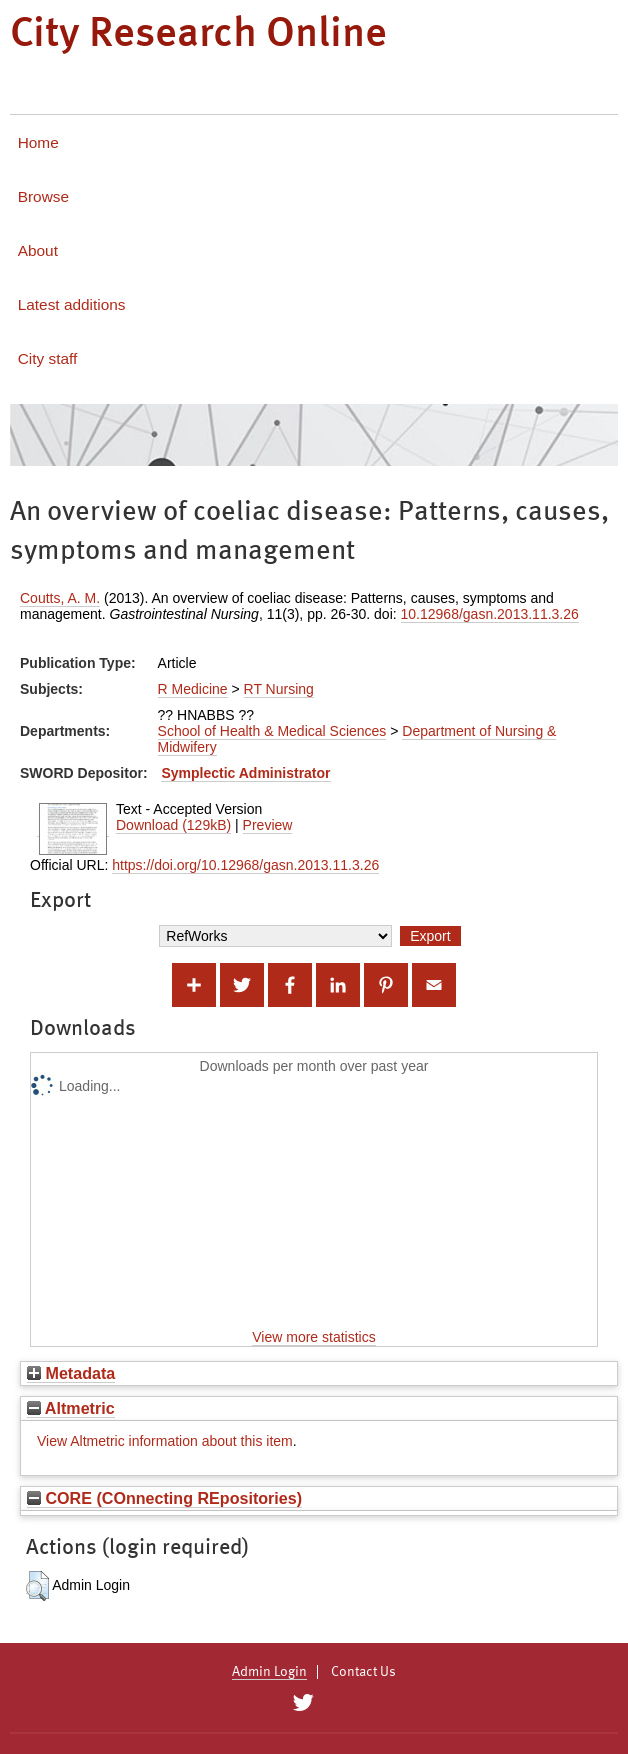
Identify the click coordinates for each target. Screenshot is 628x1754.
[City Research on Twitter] (302, 1703)
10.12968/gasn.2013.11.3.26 (490, 614)
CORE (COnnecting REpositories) (164, 1498)
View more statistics (313, 1337)
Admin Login (269, 1672)
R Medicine (193, 689)
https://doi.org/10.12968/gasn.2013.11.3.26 (245, 865)
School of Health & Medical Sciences (272, 731)
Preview (268, 825)
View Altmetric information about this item (165, 1441)
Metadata (71, 1373)
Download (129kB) (173, 825)
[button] (37, 1586)
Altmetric (71, 1408)
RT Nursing (279, 689)
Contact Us (363, 1672)
